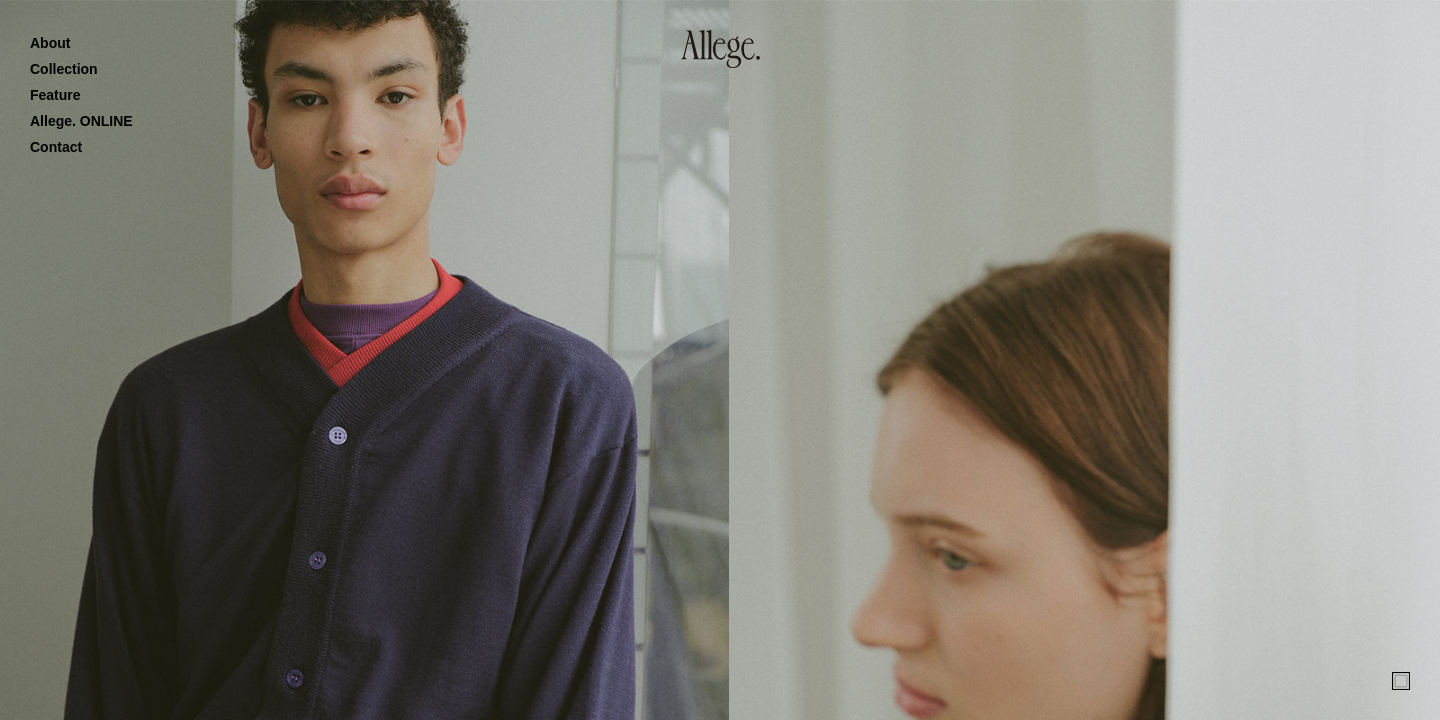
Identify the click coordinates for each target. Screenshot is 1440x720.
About (50, 43)
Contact (56, 147)
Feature (55, 95)
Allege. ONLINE (81, 121)
